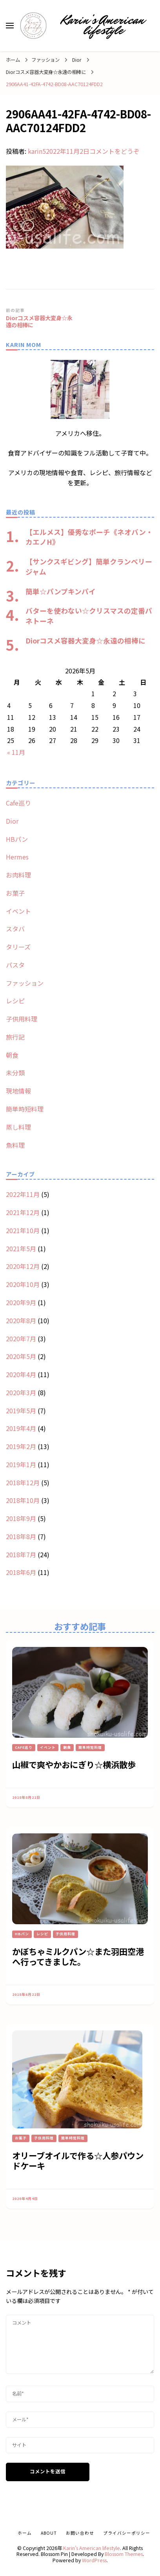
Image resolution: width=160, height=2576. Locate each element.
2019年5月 (21, 1410)
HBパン (17, 839)
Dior (77, 59)
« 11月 (16, 752)
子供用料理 (21, 1018)
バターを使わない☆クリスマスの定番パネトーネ (88, 615)
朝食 (12, 1055)
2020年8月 (21, 1320)
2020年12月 (23, 1266)
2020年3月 (21, 1392)
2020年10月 (23, 1284)
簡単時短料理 (25, 1109)
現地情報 (18, 1090)
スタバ (15, 928)
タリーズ (18, 946)
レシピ (15, 1000)
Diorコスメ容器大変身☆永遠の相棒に (85, 640)
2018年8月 (21, 1536)
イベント (18, 911)
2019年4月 (21, 1428)
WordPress (94, 2560)
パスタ (15, 965)
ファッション (45, 59)
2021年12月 (23, 1212)
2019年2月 (21, 1446)
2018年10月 (23, 1500)
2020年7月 (21, 1338)
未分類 (15, 1072)
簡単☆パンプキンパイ (60, 591)
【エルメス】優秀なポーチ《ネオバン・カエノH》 (89, 537)
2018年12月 (23, 1482)
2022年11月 (23, 1194)
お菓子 (15, 893)
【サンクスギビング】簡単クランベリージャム (88, 566)
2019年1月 (21, 1464)
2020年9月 (21, 1302)
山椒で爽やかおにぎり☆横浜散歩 (74, 1764)
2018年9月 (21, 1518)
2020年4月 (21, 1374)
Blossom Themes (124, 2554)
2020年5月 (21, 1356)
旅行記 (15, 1037)
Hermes (17, 856)
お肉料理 (18, 875)
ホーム (25, 2533)
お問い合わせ (80, 2533)
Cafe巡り (18, 803)
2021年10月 (23, 1230)
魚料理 (15, 1145)
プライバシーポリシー (126, 2533)
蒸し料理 (18, 1127)
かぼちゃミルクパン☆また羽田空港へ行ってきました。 (78, 1956)
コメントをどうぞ (114, 151)
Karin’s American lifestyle (103, 25)
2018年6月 (21, 1572)
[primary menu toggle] (10, 25)
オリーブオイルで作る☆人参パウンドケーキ (78, 2160)
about (49, 2533)
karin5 (37, 151)
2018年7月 (21, 1554)
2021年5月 (21, 1248)
